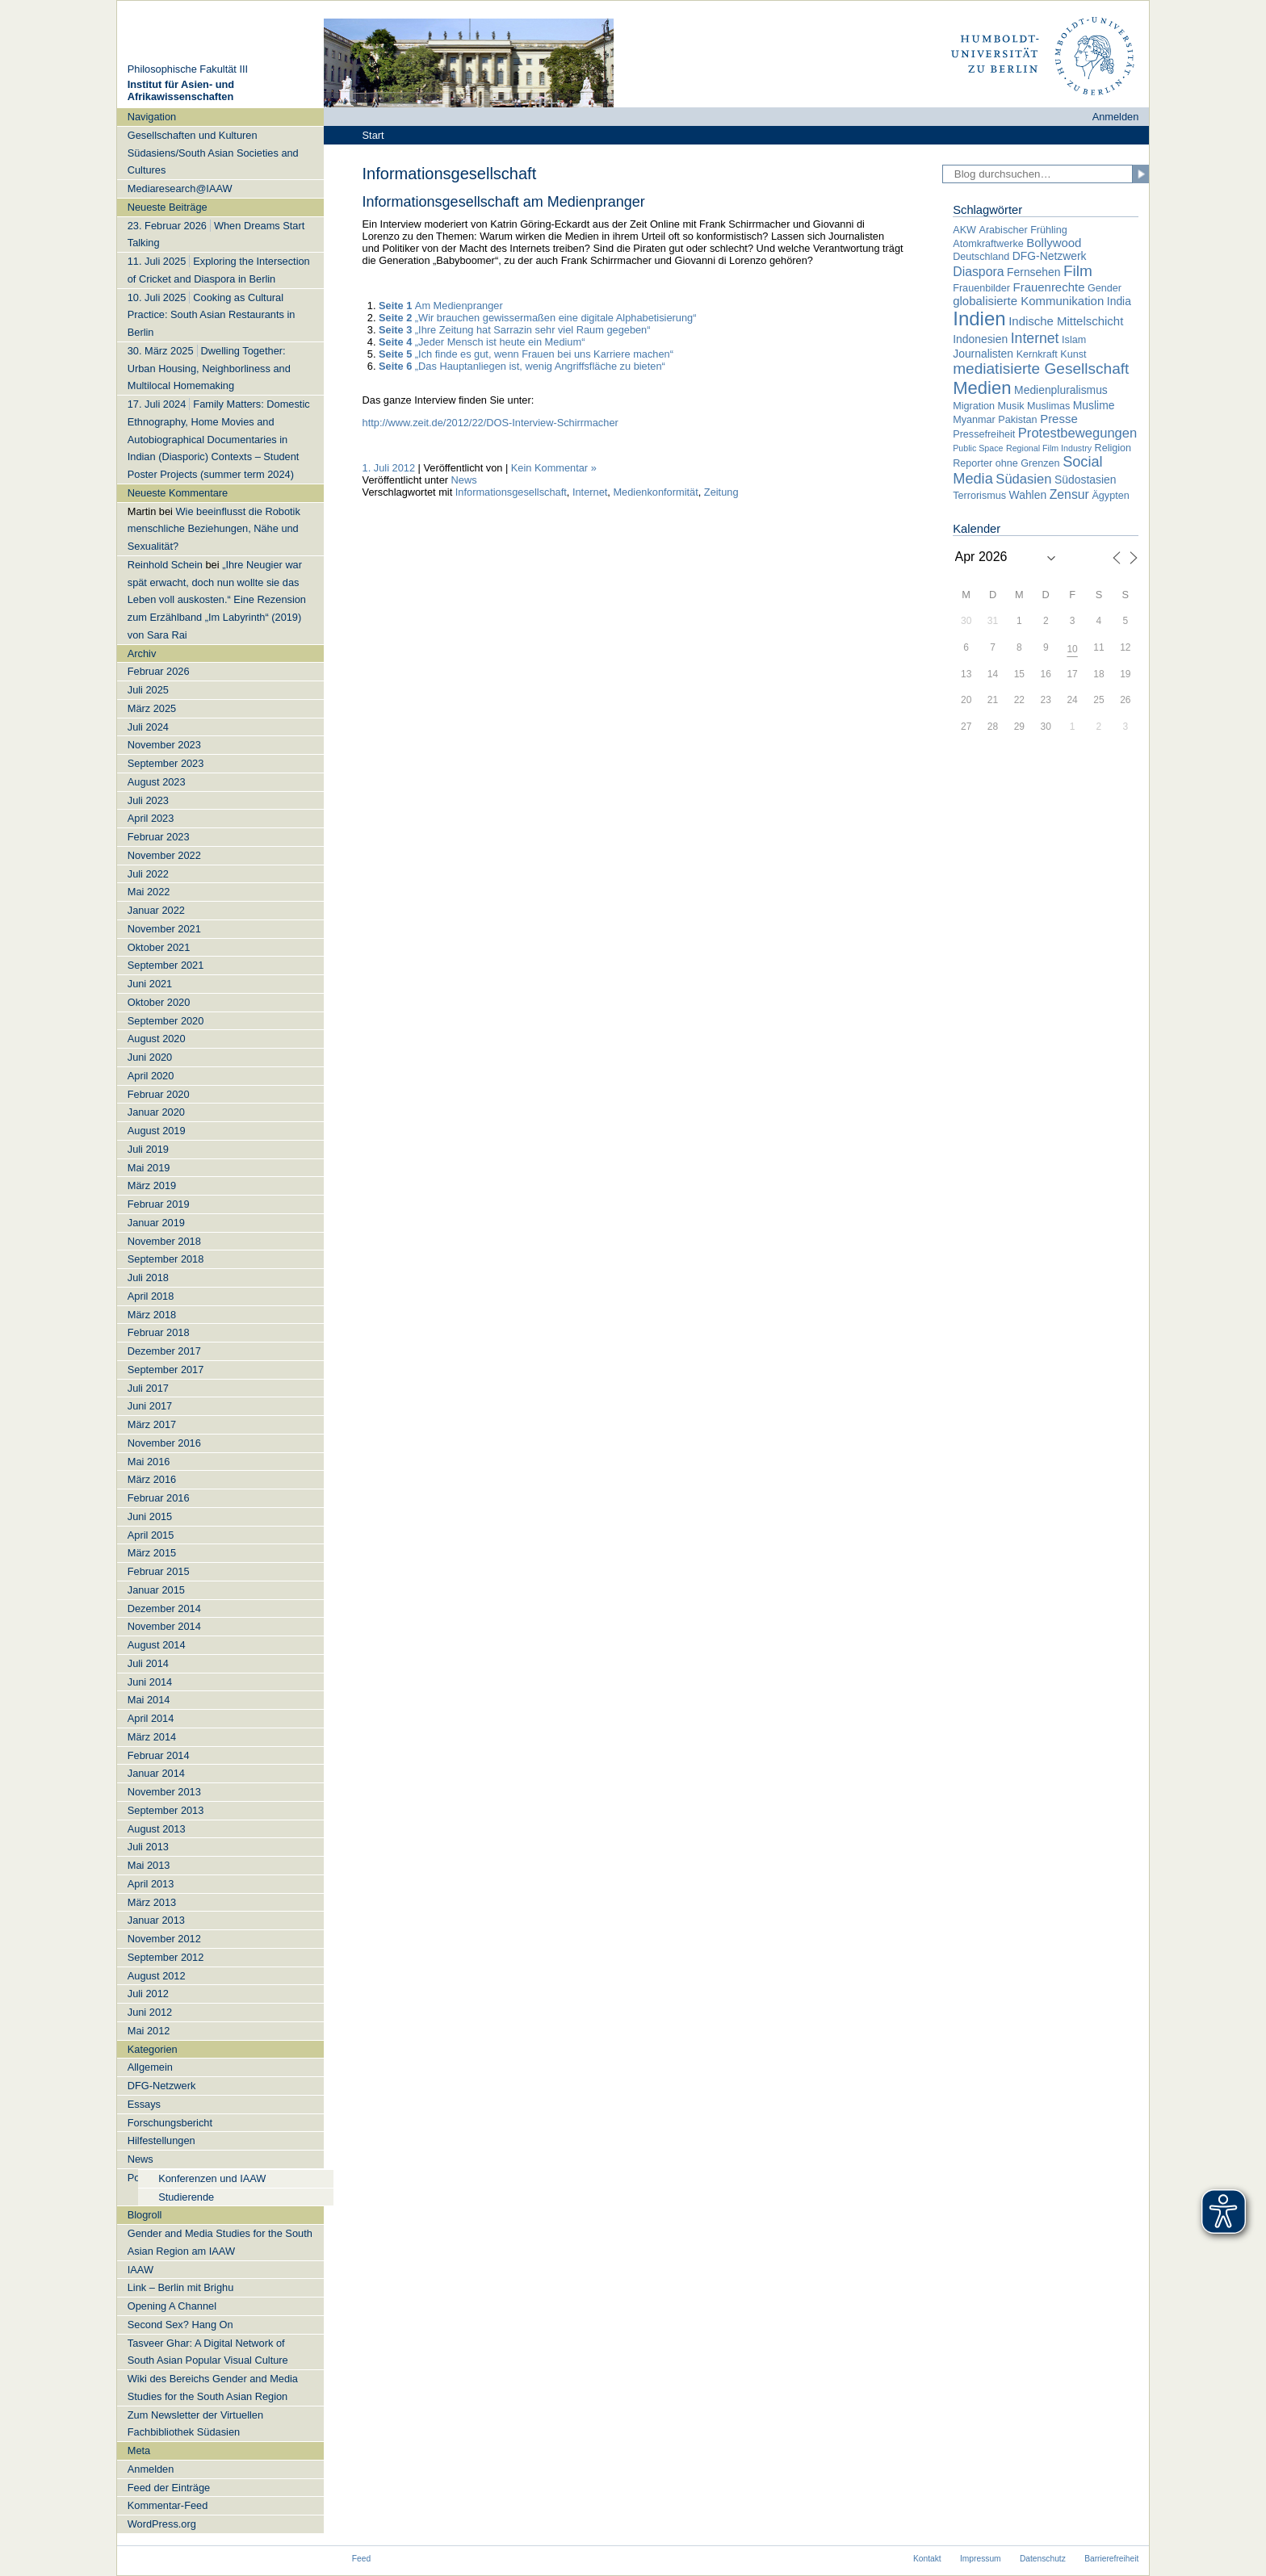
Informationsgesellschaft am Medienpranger (504, 202)
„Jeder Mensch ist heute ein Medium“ (482, 342)
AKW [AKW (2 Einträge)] (964, 230)
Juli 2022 (148, 874)
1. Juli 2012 (389, 468)
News (140, 2159)
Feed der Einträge (169, 2488)
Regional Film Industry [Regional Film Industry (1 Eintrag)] (1049, 448)
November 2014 (164, 1626)
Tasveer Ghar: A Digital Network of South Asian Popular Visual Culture (208, 2352)
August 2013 (157, 1829)
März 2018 (152, 1315)
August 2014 (157, 1645)
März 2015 (152, 1553)
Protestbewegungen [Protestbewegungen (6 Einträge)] (1077, 433)
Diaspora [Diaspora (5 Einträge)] (978, 272)
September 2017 (166, 1369)
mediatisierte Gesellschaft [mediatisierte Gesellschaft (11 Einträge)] (1041, 368)
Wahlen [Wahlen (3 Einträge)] (1028, 494)
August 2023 (157, 782)
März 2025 (152, 708)
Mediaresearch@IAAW (180, 188)
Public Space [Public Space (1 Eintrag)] (978, 448)
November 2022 (164, 855)
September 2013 (166, 1810)
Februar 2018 (159, 1332)
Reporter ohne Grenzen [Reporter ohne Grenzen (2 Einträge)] (1006, 463)
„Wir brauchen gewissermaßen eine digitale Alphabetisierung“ (537, 318)
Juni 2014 (150, 1682)
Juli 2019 (148, 1149)
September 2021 (166, 965)
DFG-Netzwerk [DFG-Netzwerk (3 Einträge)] (1049, 255)
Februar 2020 (159, 1094)
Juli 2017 (148, 1388)
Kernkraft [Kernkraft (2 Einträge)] (1037, 354)
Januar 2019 (156, 1223)
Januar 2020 (156, 1112)
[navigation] (220, 1320)
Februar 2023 (159, 837)
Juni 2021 (150, 984)
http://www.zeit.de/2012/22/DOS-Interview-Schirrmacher (490, 423)
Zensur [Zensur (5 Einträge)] (1069, 494)
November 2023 (164, 745)
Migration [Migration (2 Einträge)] (974, 406)
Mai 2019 (149, 1168)
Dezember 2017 (164, 1351)
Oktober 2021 (159, 947)
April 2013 (151, 1884)
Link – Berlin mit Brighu (181, 2287)
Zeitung (721, 492)
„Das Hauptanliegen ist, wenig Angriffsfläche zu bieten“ (522, 366)
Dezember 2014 (164, 1608)
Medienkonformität (655, 492)
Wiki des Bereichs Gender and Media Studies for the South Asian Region (213, 2387)
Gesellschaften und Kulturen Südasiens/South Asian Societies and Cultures (213, 153)
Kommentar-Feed (168, 2505)
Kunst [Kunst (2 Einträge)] (1073, 354)
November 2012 (164, 1939)
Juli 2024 (148, 727)
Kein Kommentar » (554, 468)
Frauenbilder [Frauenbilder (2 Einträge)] (981, 288)
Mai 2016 (149, 1462)
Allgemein (150, 2067)
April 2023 (151, 818)
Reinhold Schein (165, 565)
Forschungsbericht (170, 2123)
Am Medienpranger (441, 305)
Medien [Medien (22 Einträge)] (982, 388)
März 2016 (152, 1479)
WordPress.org (162, 2524)
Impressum (980, 2558)
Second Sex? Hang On (180, 2324)
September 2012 (166, 1957)
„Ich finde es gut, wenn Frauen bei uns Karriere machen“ (526, 354)
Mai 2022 (149, 892)
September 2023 (166, 763)
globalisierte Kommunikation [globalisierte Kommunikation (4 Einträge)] (1028, 301)
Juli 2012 (148, 1993)
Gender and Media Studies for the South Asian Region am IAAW (220, 2242)
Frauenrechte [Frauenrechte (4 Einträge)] (1049, 287)
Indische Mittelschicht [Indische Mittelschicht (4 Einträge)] (1065, 321)
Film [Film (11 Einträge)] (1077, 270)
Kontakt (927, 2558)
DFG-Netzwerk (162, 2086)
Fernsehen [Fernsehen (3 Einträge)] (1033, 272)
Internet (589, 492)
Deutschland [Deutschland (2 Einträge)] (981, 256)
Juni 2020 (150, 1057)
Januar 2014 (156, 1773)
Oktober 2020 (159, 1002)
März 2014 (152, 1737)
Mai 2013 (149, 1865)
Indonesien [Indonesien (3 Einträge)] (980, 339)
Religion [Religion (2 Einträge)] (1113, 448)
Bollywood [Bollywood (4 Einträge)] (1053, 242)
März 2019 (152, 1185)
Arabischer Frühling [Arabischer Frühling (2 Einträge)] (1023, 230)
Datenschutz (1043, 2558)
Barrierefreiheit (1111, 2558)
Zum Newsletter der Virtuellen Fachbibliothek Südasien (195, 2424)
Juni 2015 (150, 1516)
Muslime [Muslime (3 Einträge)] (1094, 405)
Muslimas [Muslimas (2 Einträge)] (1048, 406)
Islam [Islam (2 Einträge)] (1074, 340)
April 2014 (151, 1718)
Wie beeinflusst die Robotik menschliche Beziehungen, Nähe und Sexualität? (214, 529)
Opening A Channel (172, 2306)
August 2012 (157, 1976)
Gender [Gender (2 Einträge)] (1104, 288)
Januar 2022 (156, 910)
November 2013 (164, 1792)
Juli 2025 (148, 690)
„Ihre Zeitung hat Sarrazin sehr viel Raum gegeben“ (514, 330)
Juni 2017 (150, 1406)
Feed (361, 2558)
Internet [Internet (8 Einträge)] (1035, 338)
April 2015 (151, 1535)
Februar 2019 (159, 1204)
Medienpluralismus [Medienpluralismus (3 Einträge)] (1061, 389)
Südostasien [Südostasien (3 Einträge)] (1085, 479)
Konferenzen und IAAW (212, 2178)
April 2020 (151, 1076)
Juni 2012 (150, 2012)
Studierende (186, 2197)
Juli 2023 (148, 800)
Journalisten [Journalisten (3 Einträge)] (983, 353)
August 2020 (157, 1038)
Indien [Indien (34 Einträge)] (979, 318)
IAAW (140, 2270)
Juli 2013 (148, 1847)
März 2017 (152, 1424)
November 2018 (164, 1241)
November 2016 (164, 1443)
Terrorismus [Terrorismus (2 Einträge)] (979, 495)
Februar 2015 (159, 1571)
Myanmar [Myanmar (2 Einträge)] (974, 419)
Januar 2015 (156, 1590)
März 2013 (152, 1902)
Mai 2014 (149, 1700)
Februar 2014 (159, 1755)
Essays (144, 2104)
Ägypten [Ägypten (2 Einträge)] (1110, 495)
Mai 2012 (149, 2031)
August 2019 (157, 1131)
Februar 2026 (159, 671)
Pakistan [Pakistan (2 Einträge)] (1017, 419)
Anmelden (1115, 117)
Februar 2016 (159, 1498)
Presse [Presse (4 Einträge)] (1059, 418)
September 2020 (166, 1021)
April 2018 (151, 1296)
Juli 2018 (148, 1277)
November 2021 (164, 929)
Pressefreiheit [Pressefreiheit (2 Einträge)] (984, 434)
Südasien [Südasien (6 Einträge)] (1023, 479)
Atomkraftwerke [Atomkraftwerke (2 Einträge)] (988, 243)
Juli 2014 (148, 1663)
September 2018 (166, 1259)
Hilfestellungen (161, 2140)
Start (373, 135)
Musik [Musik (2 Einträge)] (1011, 406)
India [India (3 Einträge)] (1119, 301)
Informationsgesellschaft (511, 492)
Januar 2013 (156, 1920)
